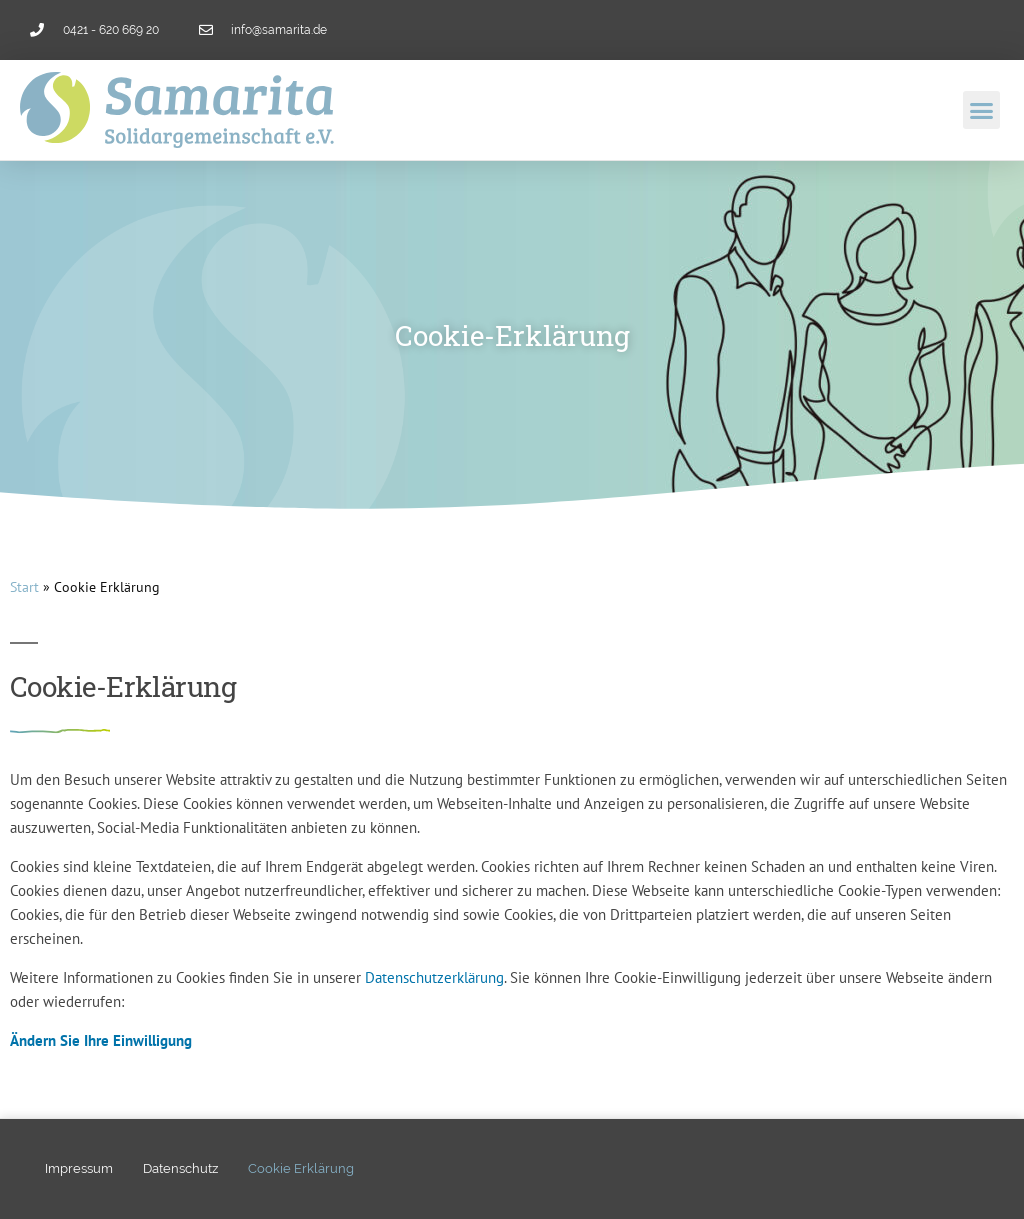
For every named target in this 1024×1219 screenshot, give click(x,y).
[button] (982, 110)
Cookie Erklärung (301, 1168)
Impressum (79, 1168)
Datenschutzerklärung (434, 977)
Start (24, 587)
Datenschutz (180, 1168)
